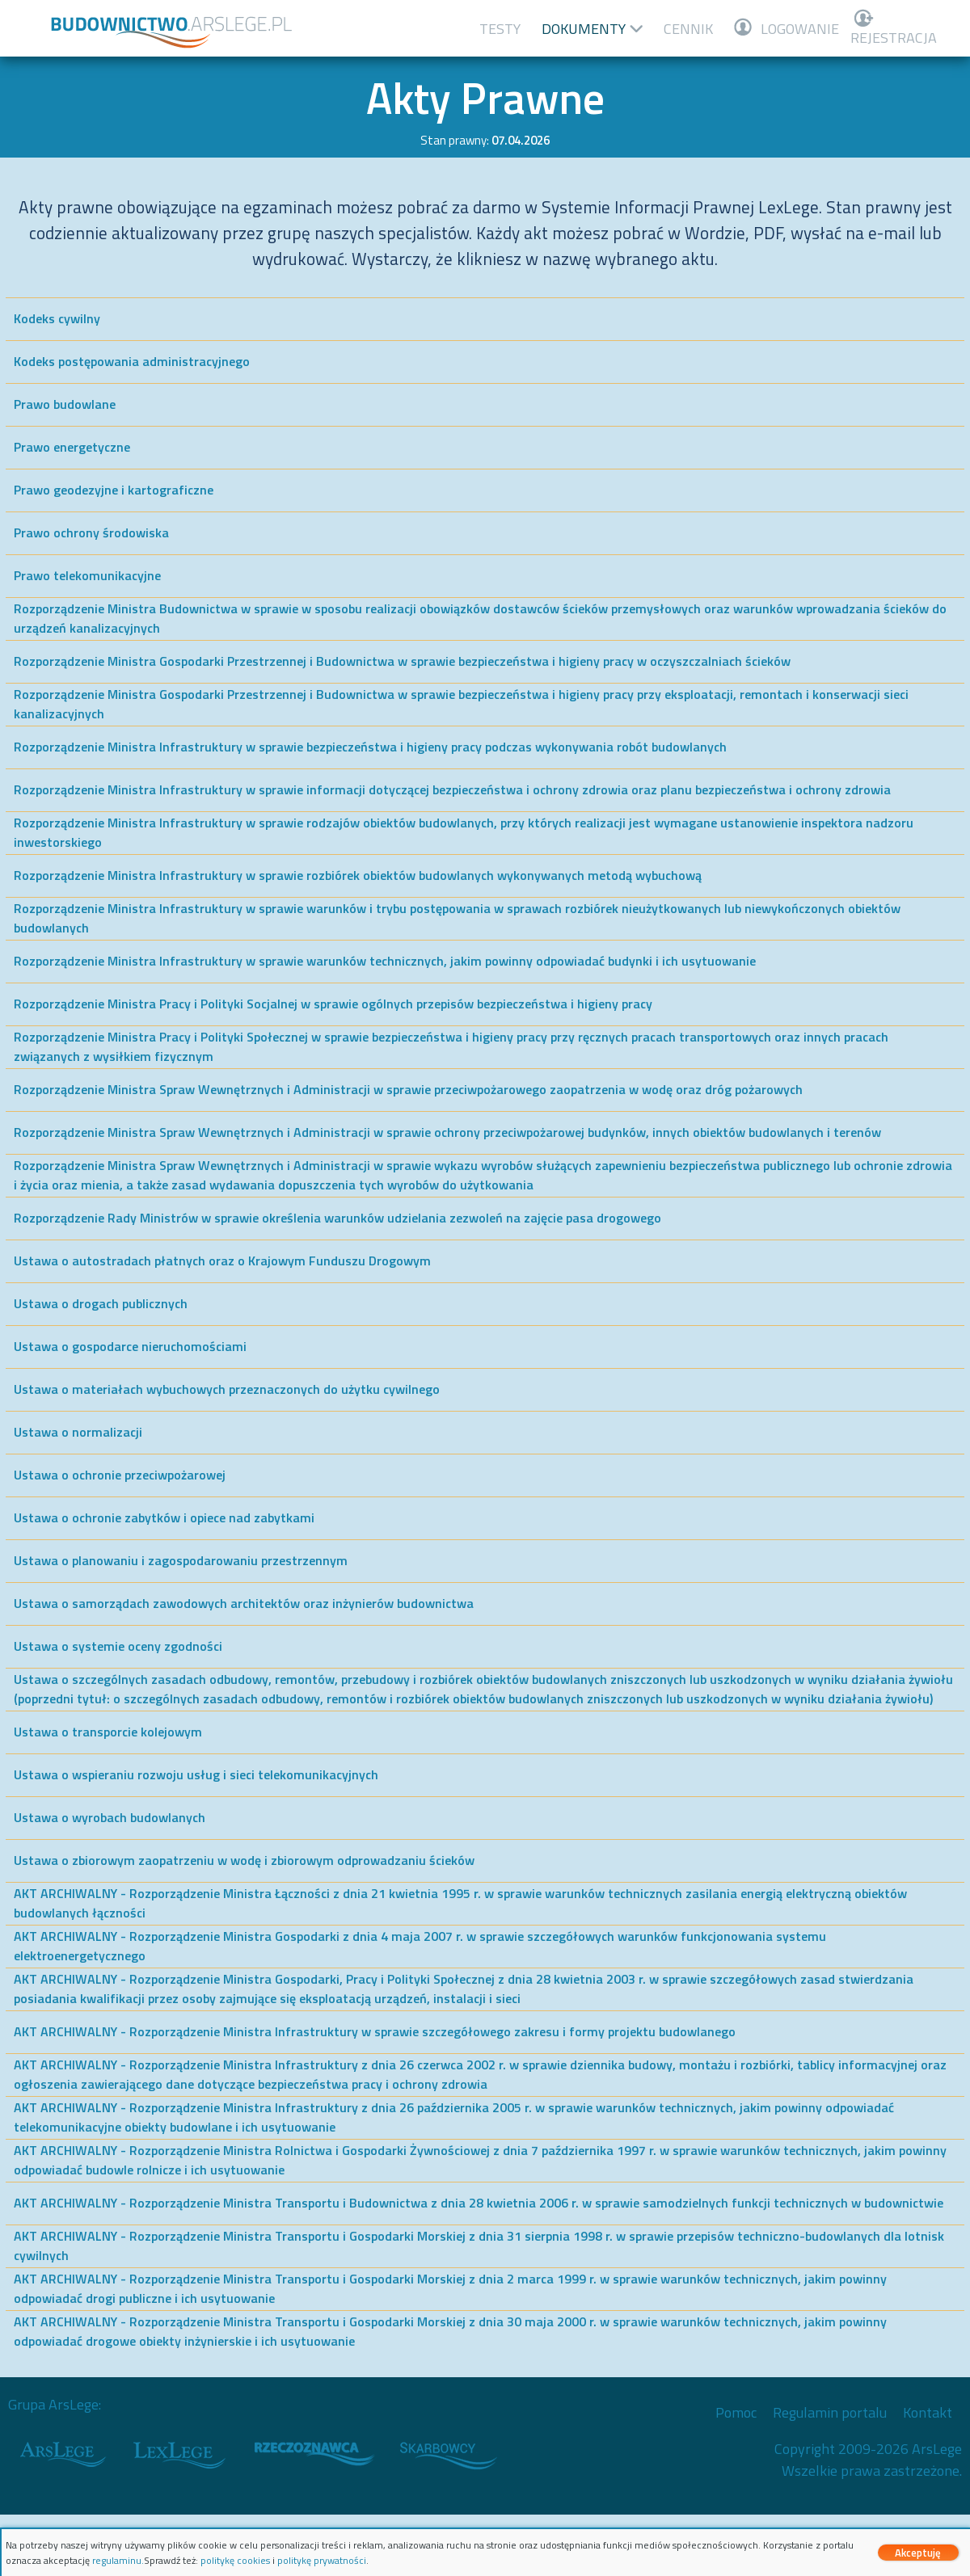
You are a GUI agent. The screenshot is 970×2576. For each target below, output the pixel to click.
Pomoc (736, 2412)
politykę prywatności (321, 2560)
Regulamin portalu (830, 2412)
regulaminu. (118, 2560)
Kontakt (927, 2412)
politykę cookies (235, 2560)
